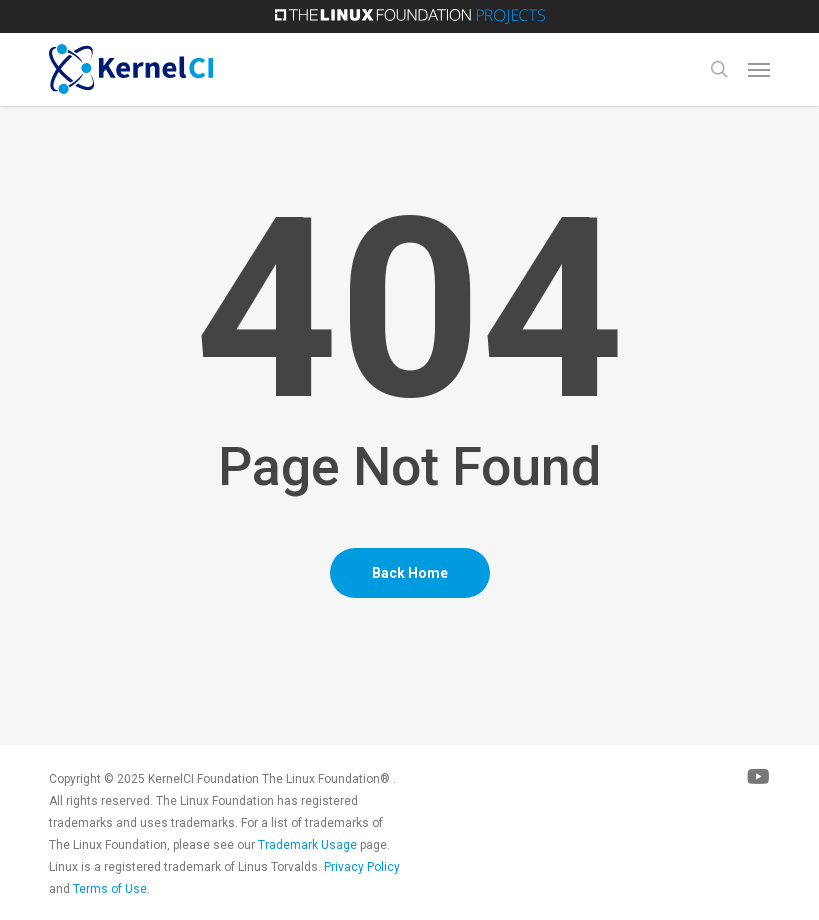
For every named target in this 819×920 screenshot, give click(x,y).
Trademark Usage (307, 845)
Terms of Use (110, 889)
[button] (759, 69)
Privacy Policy (362, 867)
